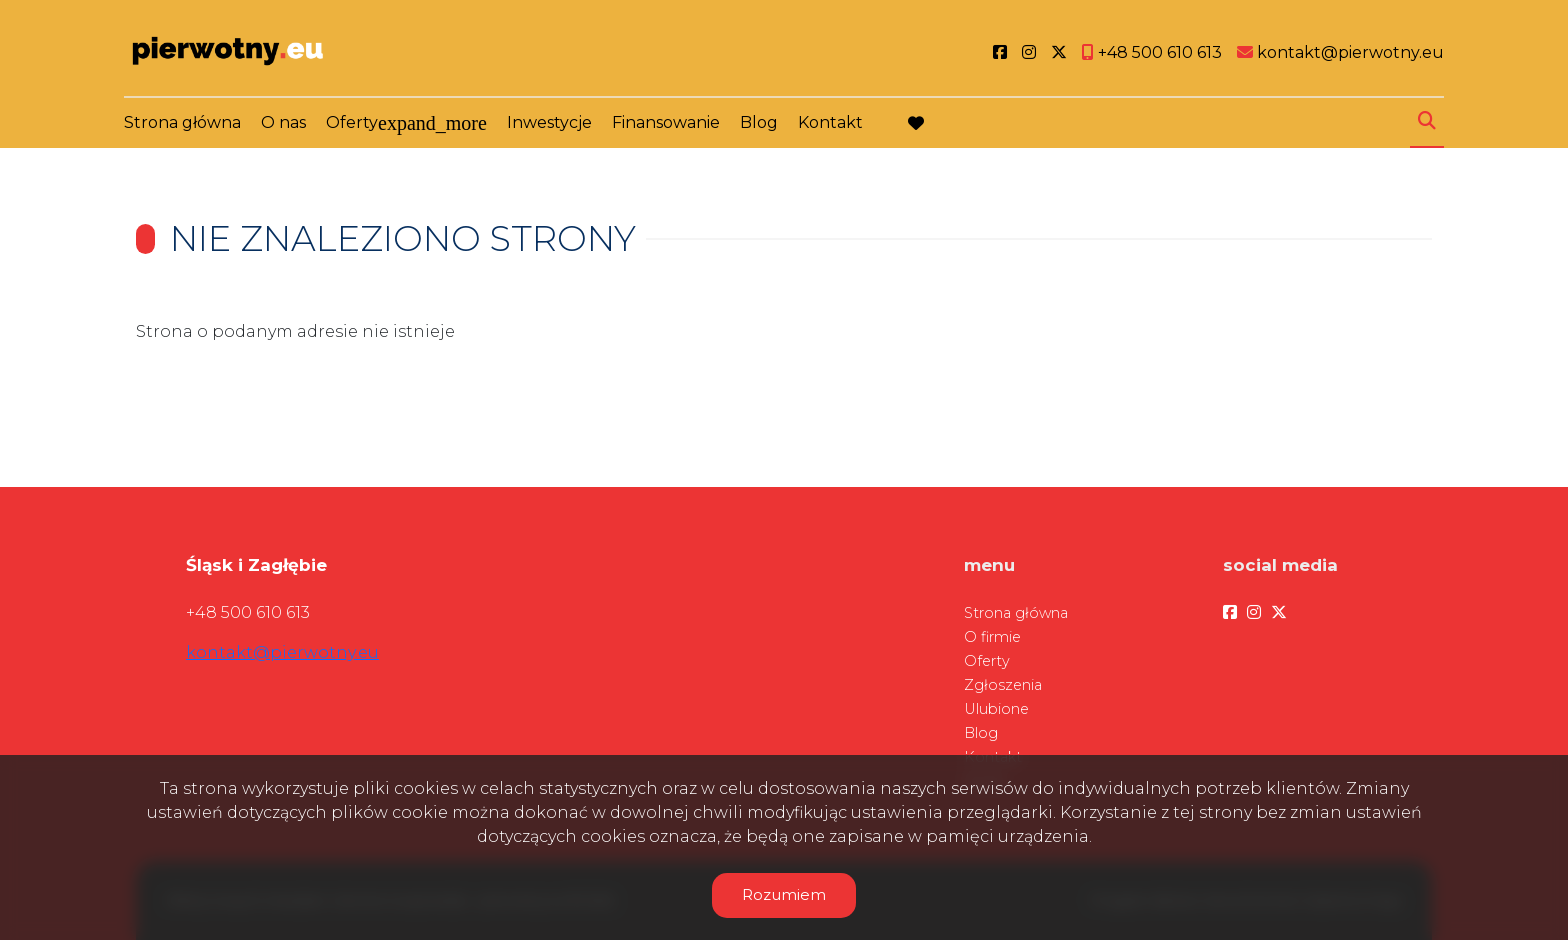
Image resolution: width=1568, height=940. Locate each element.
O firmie (992, 637)
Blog (759, 122)
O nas (283, 122)
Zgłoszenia (1003, 685)
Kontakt (830, 122)
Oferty (352, 122)
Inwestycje (549, 122)
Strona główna (182, 122)
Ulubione (996, 709)
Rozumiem (784, 894)
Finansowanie (666, 122)
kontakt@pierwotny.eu (282, 652)
